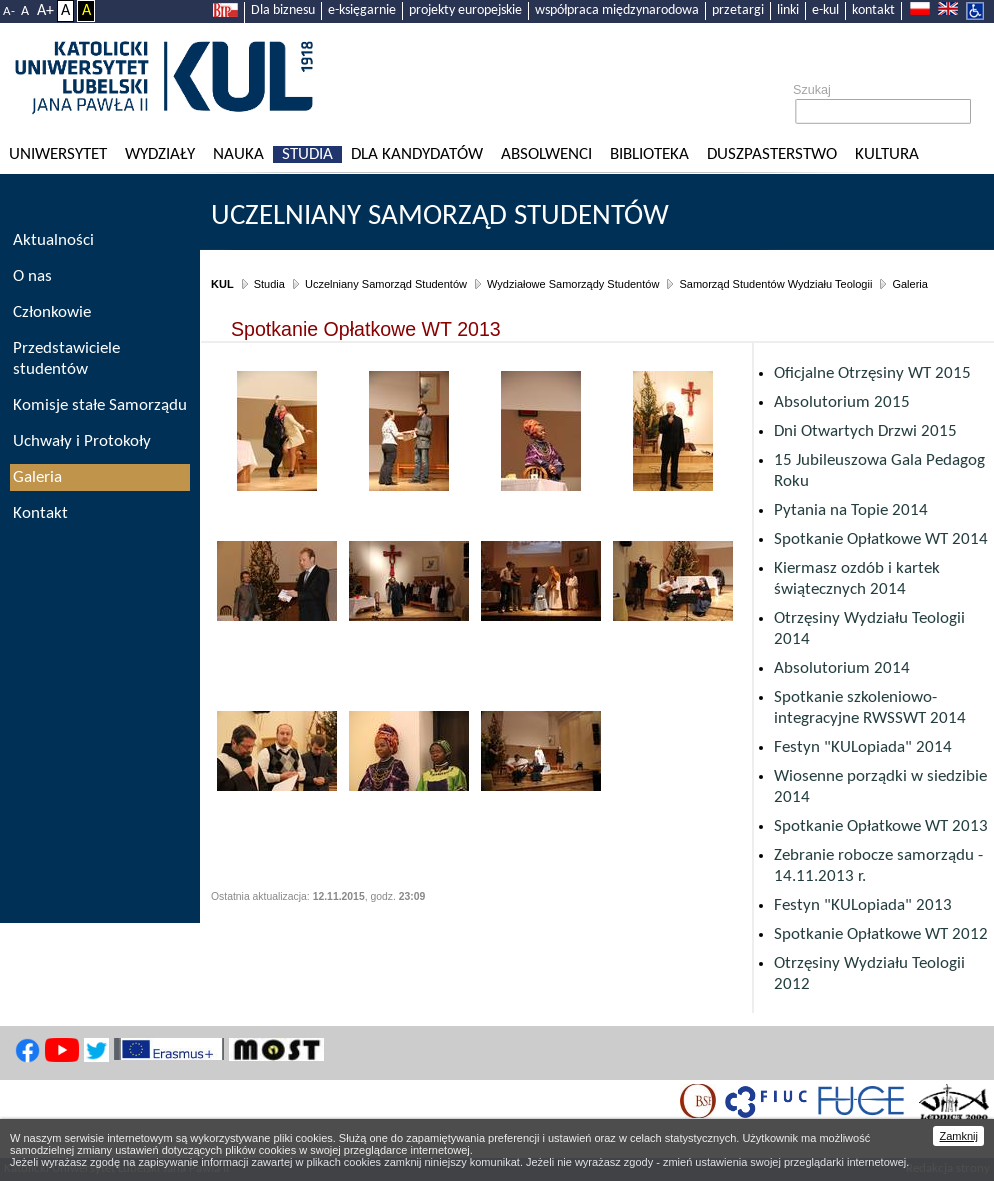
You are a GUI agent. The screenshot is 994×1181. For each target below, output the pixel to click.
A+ (45, 11)
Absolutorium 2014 (842, 668)
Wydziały (160, 154)
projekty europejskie (465, 10)
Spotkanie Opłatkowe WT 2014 (881, 539)
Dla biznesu (283, 10)
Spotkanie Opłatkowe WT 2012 (881, 934)
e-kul (825, 10)
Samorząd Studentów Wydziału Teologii (775, 284)
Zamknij (958, 1136)
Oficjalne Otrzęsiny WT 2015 (872, 373)
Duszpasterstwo (772, 154)
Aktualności (53, 240)
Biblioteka (649, 154)
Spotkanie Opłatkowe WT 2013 (881, 826)
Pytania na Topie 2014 (851, 510)
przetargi (738, 10)
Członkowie (52, 312)
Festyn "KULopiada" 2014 (863, 747)
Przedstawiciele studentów (66, 359)
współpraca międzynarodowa (617, 10)
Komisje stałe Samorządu (100, 405)
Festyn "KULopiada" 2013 (863, 905)
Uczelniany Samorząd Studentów (440, 216)
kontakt (873, 10)
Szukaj (812, 90)
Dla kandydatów (417, 154)
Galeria (909, 284)
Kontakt (40, 513)
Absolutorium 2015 (842, 402)
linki (788, 10)
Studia (307, 154)
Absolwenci (546, 154)
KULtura (887, 154)
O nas (32, 276)
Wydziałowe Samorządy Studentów (573, 284)
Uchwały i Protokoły (82, 441)
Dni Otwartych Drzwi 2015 (865, 431)
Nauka (238, 154)
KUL (222, 284)
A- (9, 11)
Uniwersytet (58, 154)
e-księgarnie (362, 10)
